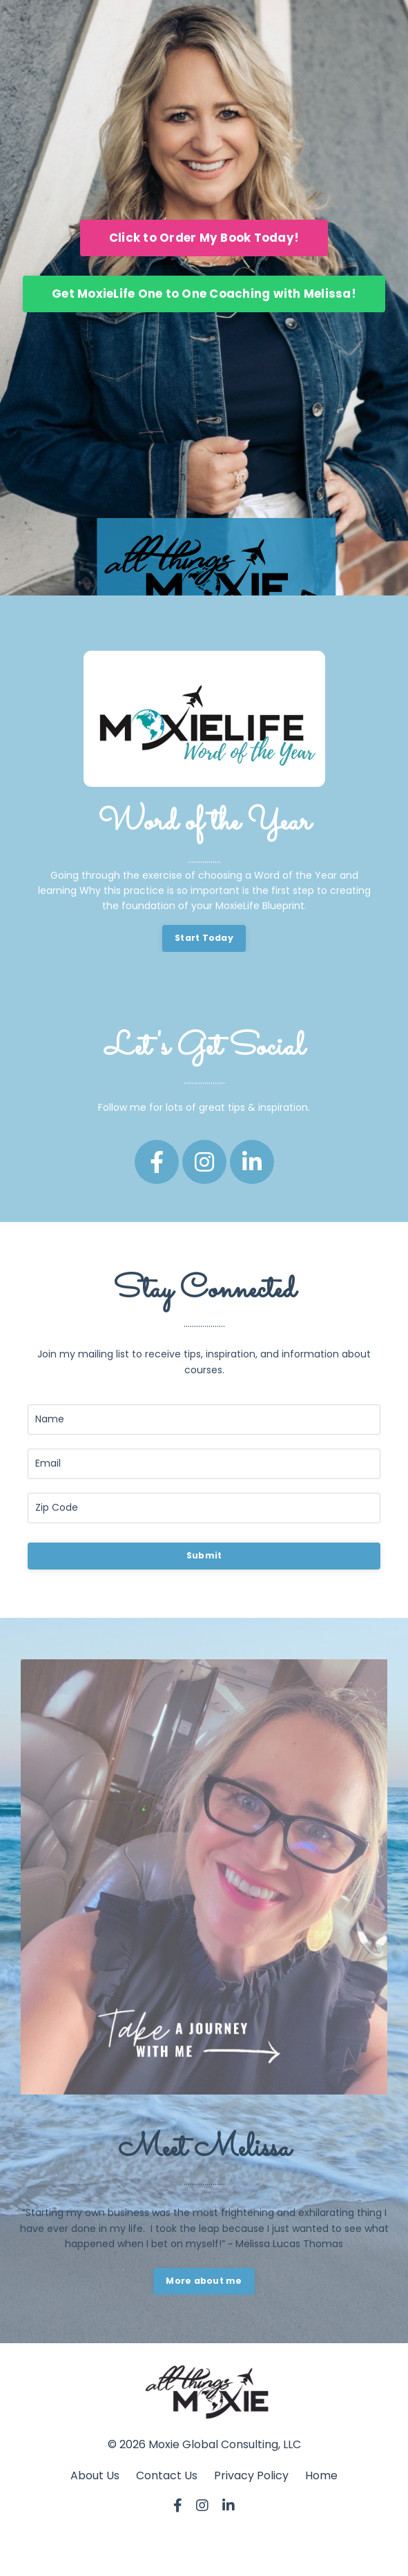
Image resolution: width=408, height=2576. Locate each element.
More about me (204, 2281)
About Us (94, 2475)
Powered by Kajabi (204, 2554)
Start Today (204, 938)
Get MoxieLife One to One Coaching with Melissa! (204, 293)
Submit (204, 1555)
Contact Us (166, 2475)
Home (321, 2475)
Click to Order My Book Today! (204, 237)
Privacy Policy (251, 2475)
